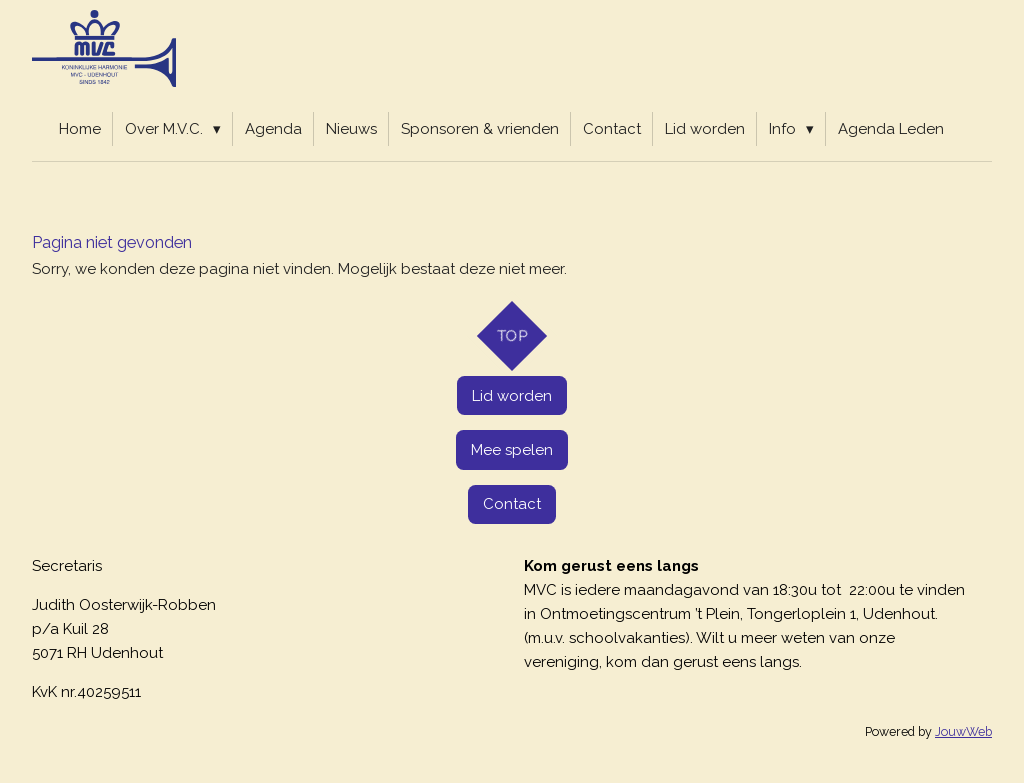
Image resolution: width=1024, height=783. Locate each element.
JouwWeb (963, 731)
